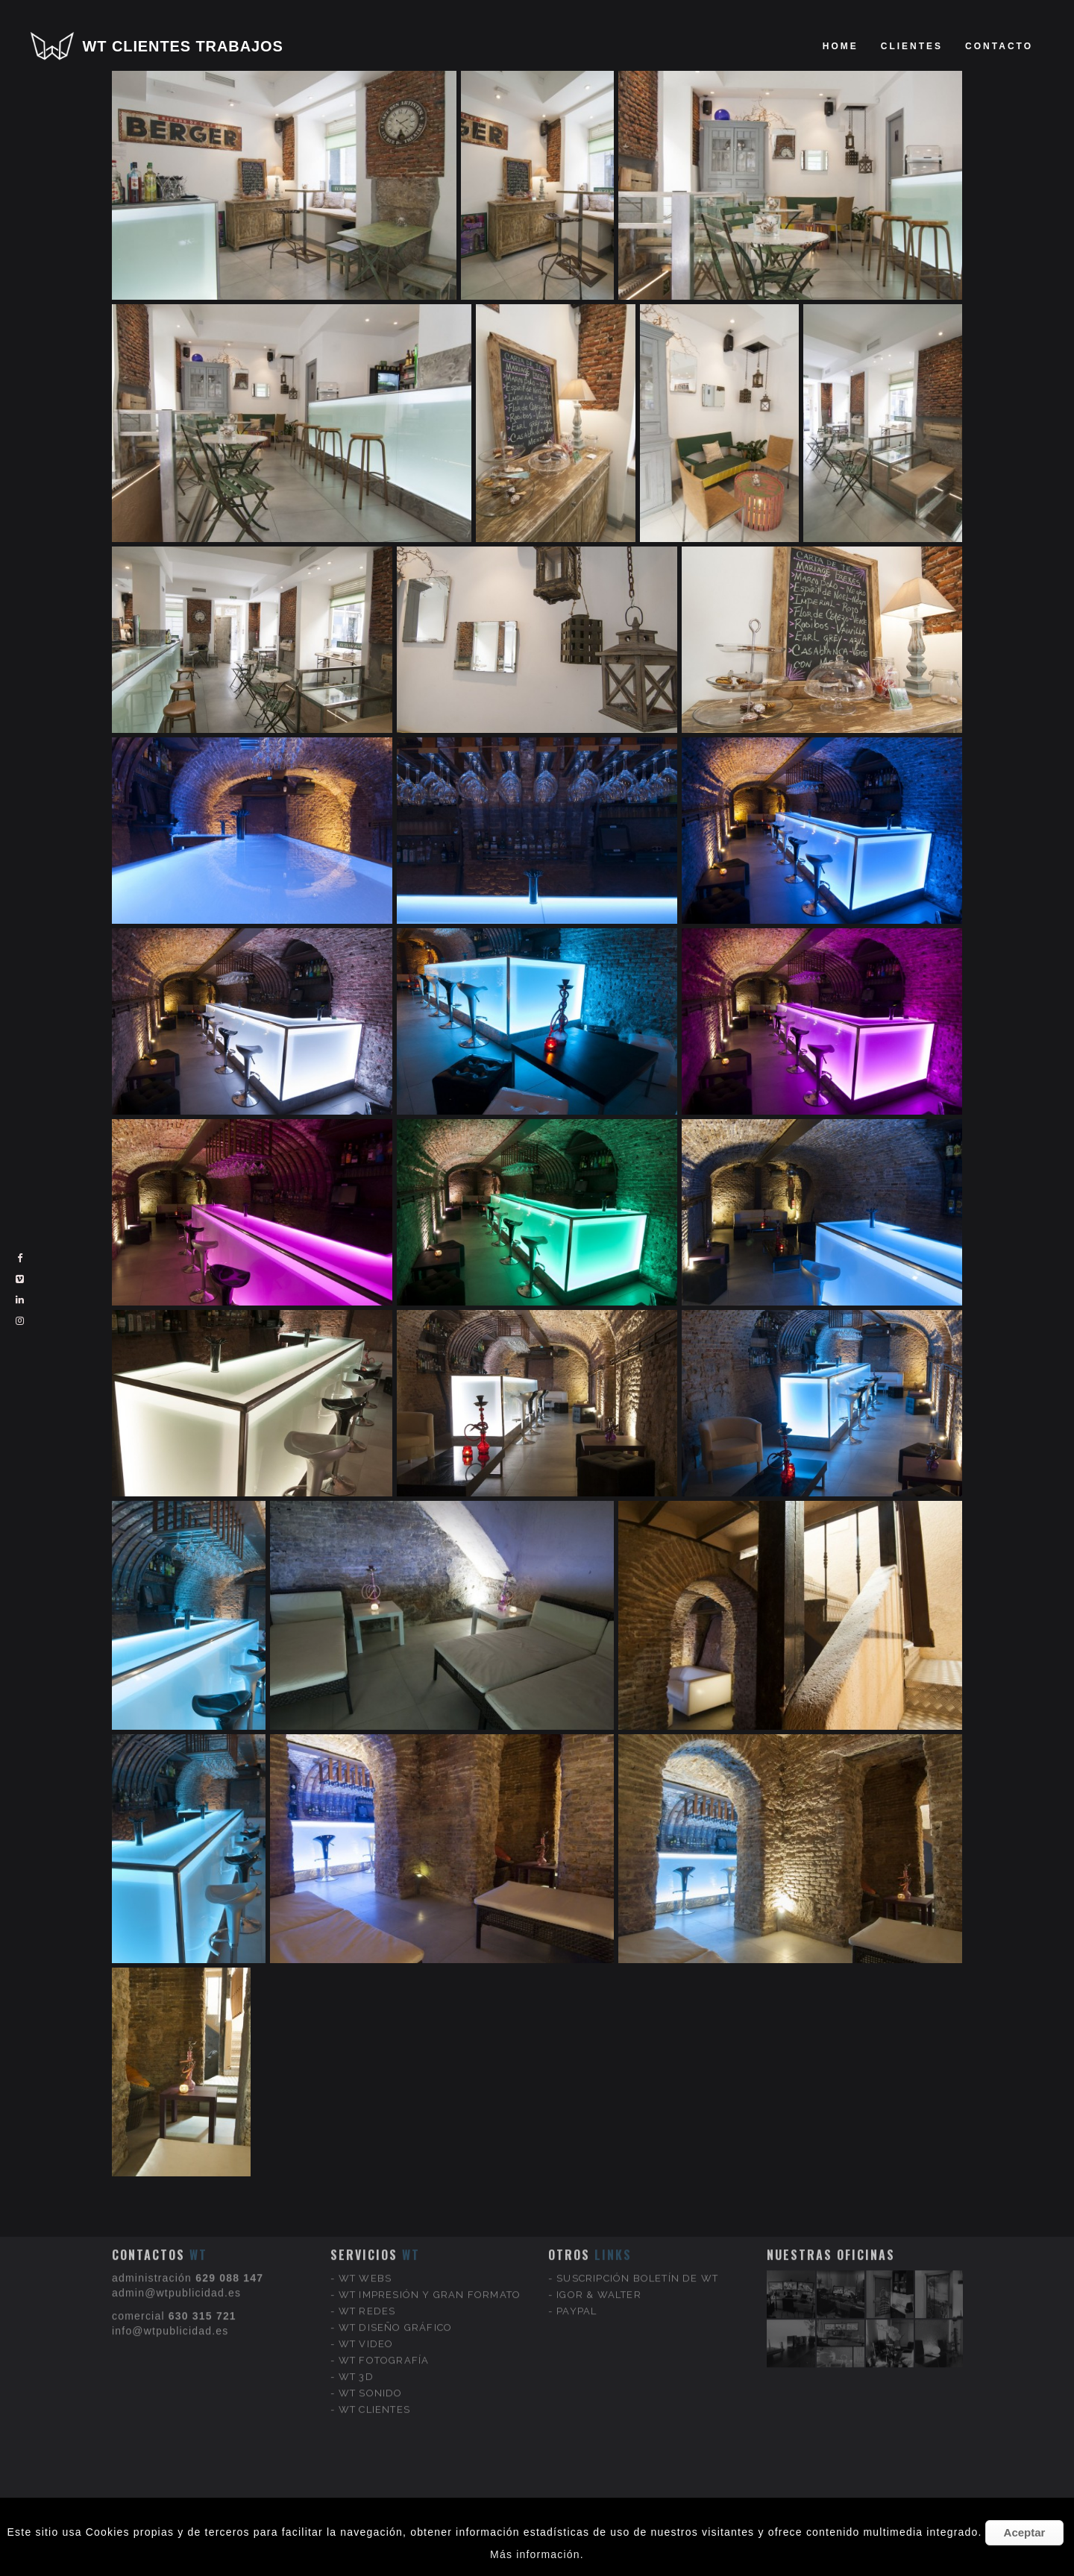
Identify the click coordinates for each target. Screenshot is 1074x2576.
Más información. (537, 2554)
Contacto (999, 46)
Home (840, 46)
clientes (912, 46)
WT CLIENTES (374, 2328)
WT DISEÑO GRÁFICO (395, 2246)
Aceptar (1025, 2532)
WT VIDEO (366, 2262)
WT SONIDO (371, 2311)
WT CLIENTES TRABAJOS (183, 46)
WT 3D (356, 2295)
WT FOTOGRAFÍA (384, 2278)
